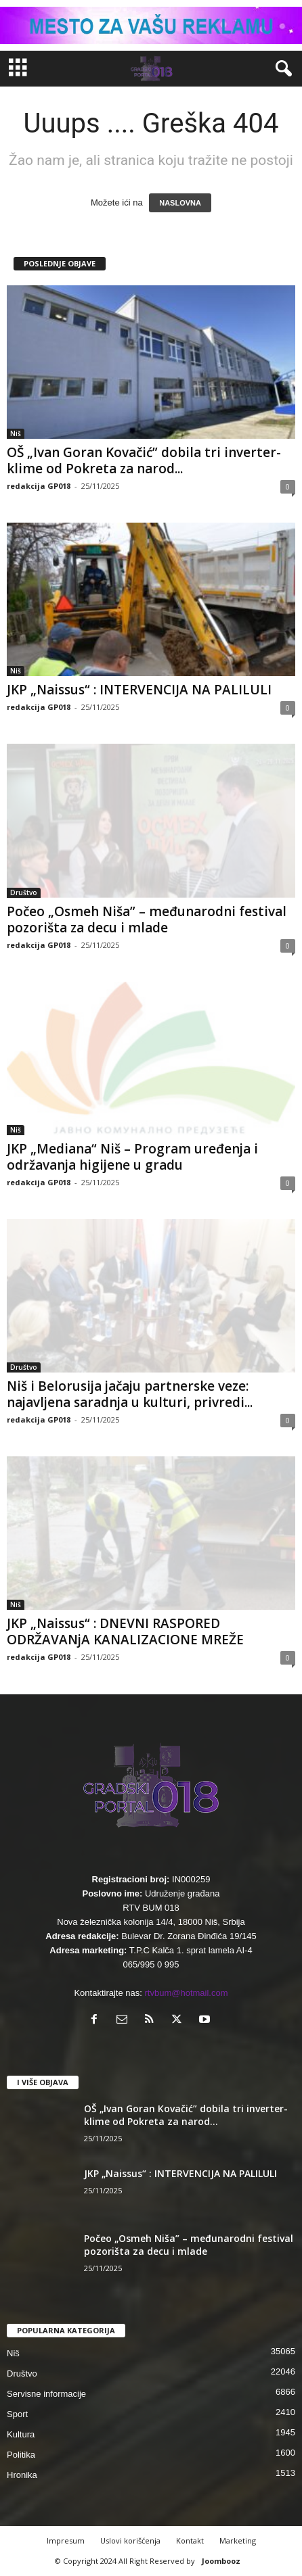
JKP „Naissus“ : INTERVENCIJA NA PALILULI (139, 689)
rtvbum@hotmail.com (186, 1993)
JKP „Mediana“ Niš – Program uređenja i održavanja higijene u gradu (132, 1157)
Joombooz (221, 2561)
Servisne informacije (46, 2394)
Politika (21, 2455)
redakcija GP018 (38, 486)
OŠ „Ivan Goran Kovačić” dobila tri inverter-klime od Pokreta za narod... (144, 460)
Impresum (66, 2540)
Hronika (22, 2475)
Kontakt (190, 2540)
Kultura (21, 2434)
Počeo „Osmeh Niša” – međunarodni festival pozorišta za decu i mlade (146, 919)
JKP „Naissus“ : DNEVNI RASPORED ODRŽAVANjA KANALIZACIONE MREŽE (125, 1631)
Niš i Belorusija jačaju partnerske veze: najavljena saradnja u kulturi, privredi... (130, 1394)
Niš (15, 433)
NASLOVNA (180, 203)
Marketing (237, 2540)
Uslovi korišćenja (130, 2540)
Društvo (23, 892)
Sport (17, 2414)
